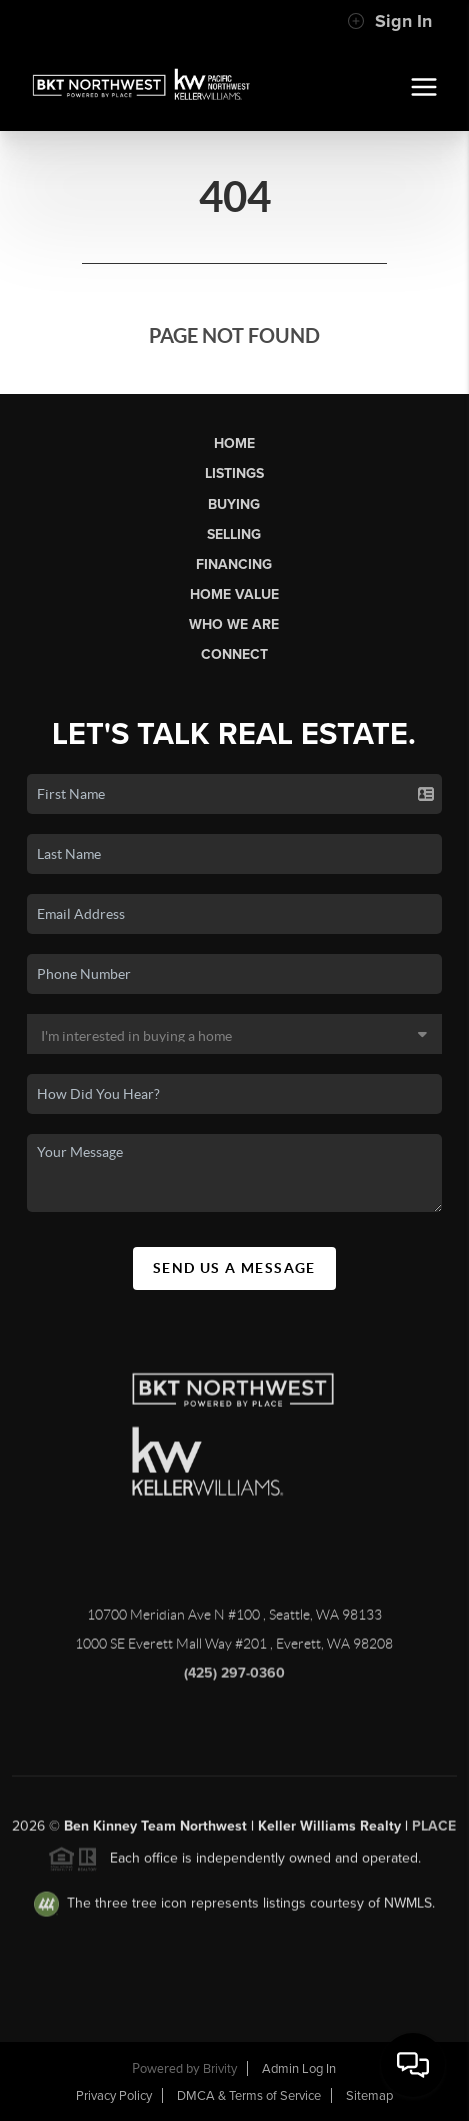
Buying (234, 504)
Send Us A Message (234, 1268)
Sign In (389, 21)
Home (234, 443)
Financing (234, 564)
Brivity (220, 2069)
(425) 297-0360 (234, 1678)
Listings (234, 473)
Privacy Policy (114, 2096)
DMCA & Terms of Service (249, 2096)
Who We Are (234, 624)
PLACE (434, 1831)
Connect (234, 654)
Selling (234, 534)
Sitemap (369, 2096)
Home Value (234, 594)
